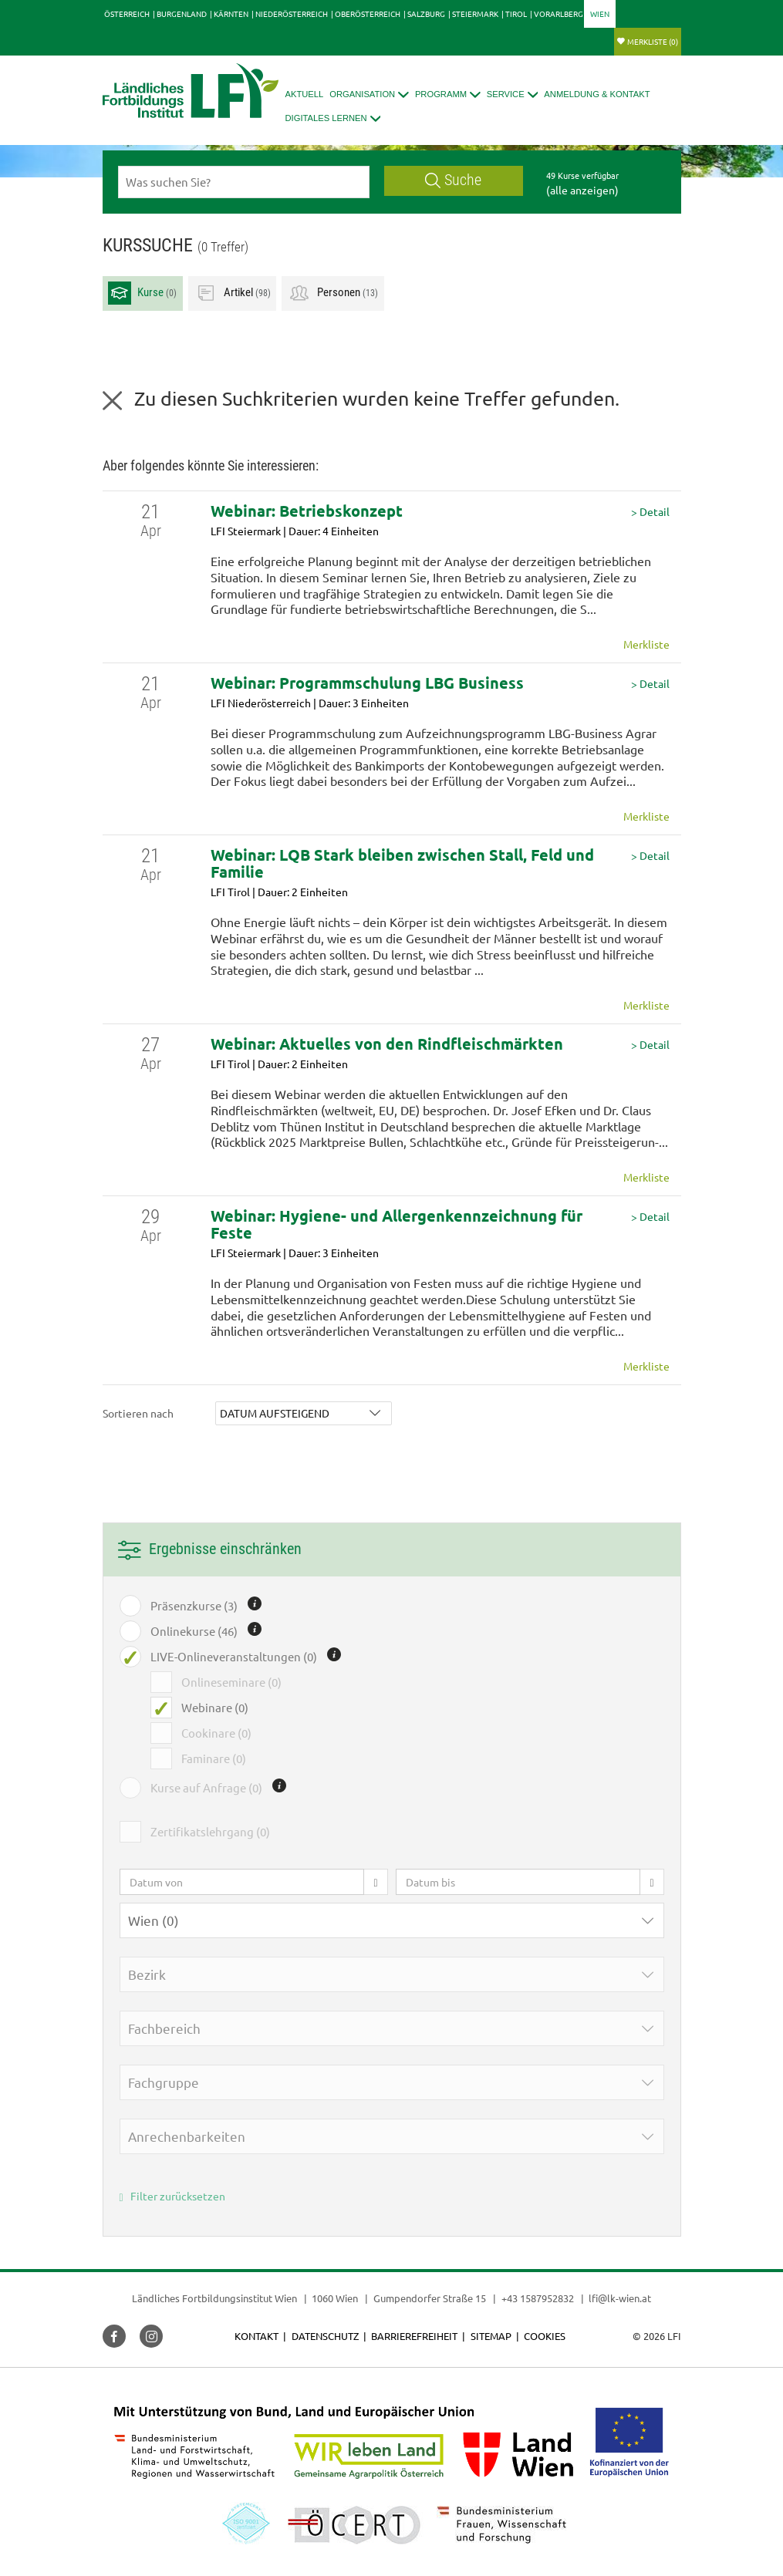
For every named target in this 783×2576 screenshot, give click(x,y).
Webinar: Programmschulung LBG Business (367, 683)
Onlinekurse (194, 1631)
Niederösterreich (291, 13)
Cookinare (216, 1733)
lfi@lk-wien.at (620, 2298)
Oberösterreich (367, 13)
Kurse (142, 293)
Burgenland (182, 13)
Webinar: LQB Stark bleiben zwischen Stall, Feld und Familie (402, 863)
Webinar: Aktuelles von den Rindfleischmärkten (387, 1043)
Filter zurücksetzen (172, 2196)
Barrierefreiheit (414, 2335)
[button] (369, 94)
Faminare (213, 1758)
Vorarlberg (558, 13)
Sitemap (491, 2335)
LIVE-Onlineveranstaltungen (233, 1656)
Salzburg (426, 13)
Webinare (214, 1707)
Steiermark (475, 13)
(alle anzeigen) (582, 190)
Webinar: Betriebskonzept (307, 511)
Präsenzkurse (194, 1605)
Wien (599, 13)
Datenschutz (325, 2335)
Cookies (544, 2335)
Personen (333, 293)
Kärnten (231, 13)
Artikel (232, 293)
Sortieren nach (138, 1413)
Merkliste (652, 41)
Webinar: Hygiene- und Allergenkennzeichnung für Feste (396, 1223)
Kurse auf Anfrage (206, 1787)
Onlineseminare (231, 1682)
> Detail (650, 512)
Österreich (127, 13)
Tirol (516, 13)
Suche (453, 180)
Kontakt (256, 2335)
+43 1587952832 (538, 2298)
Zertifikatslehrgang (210, 1831)
